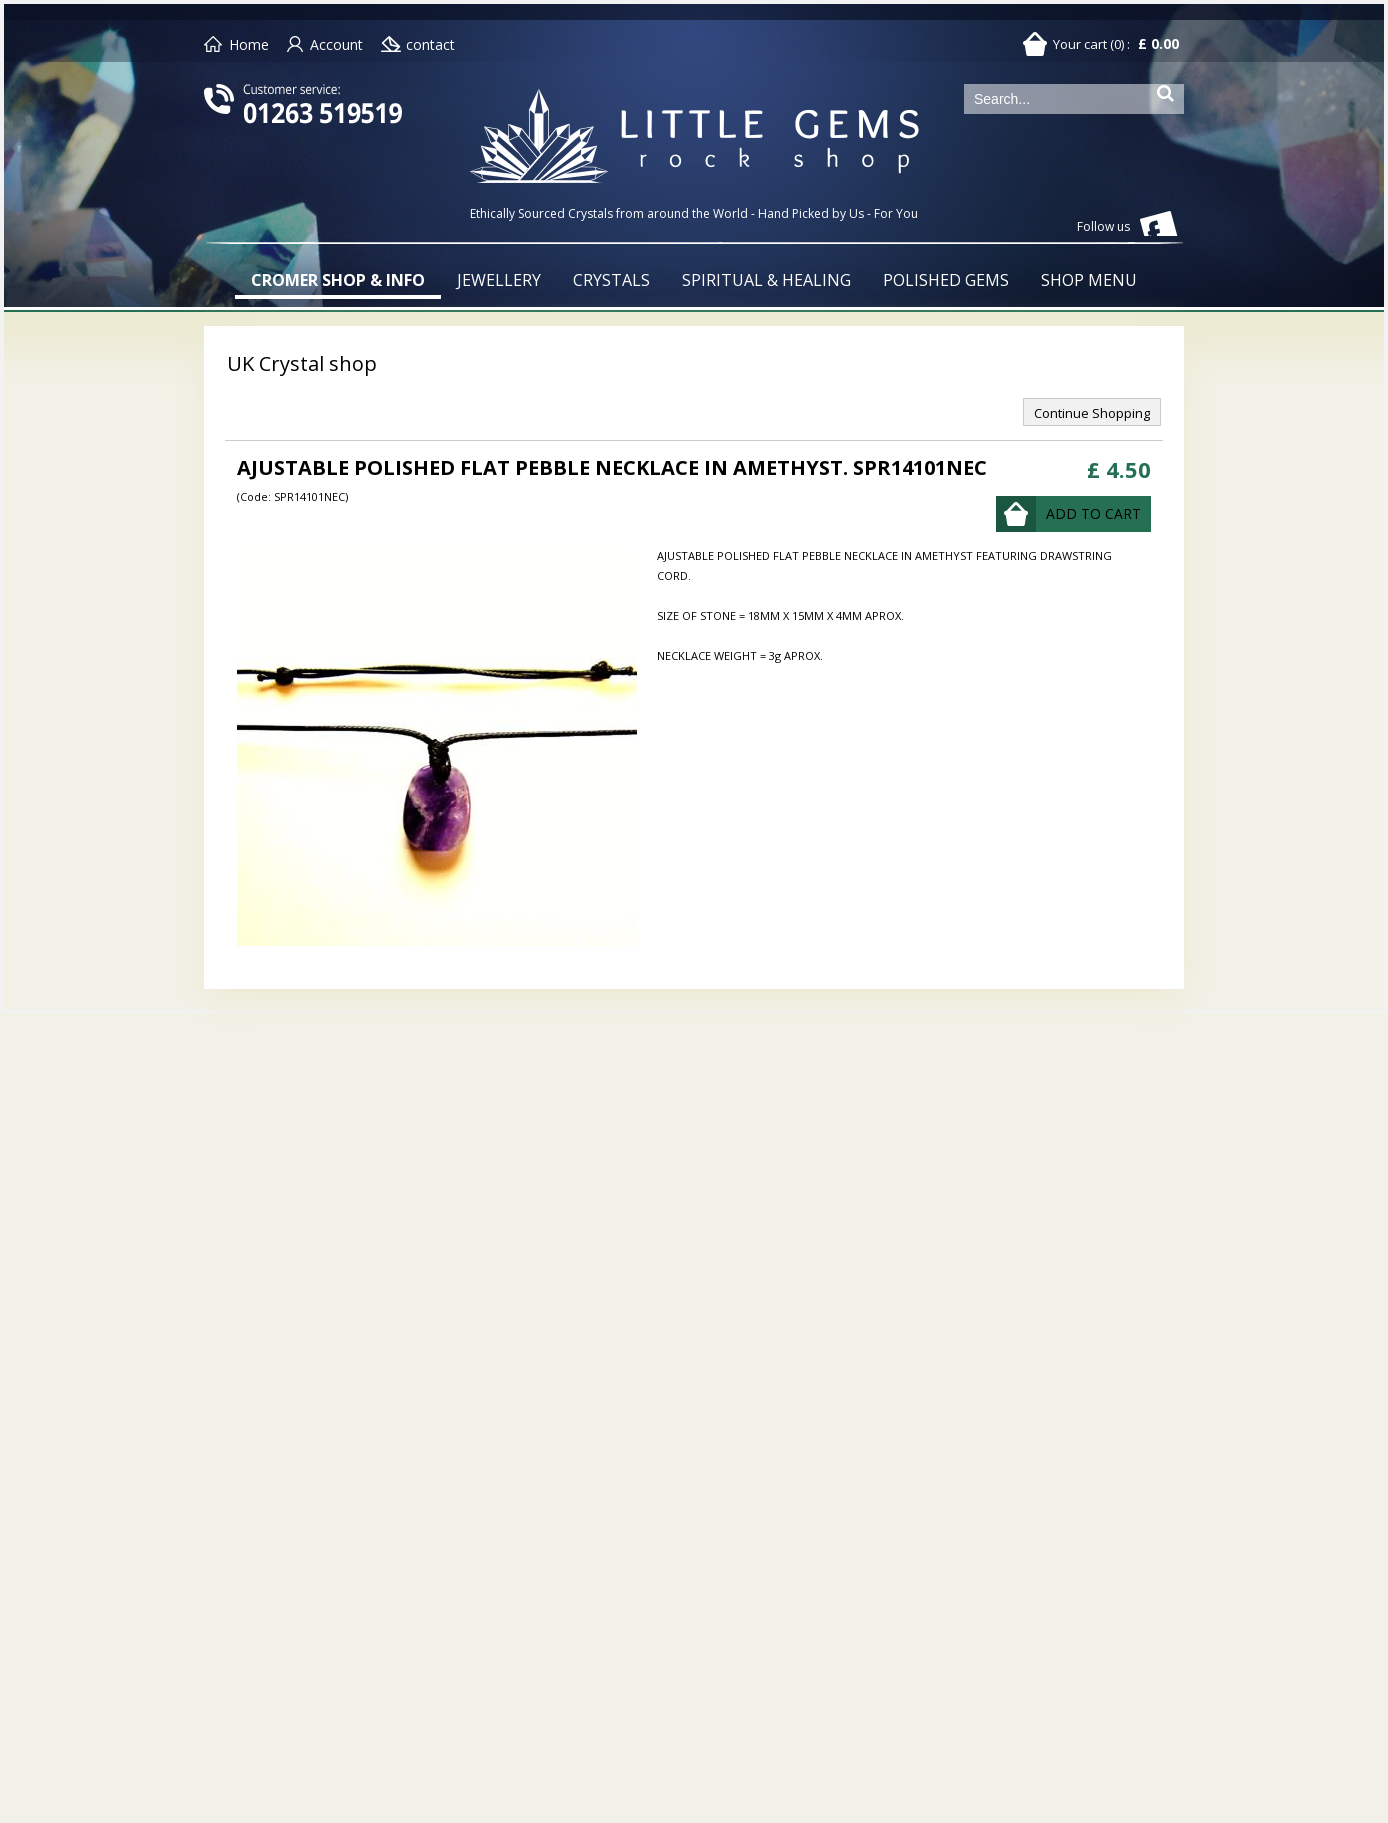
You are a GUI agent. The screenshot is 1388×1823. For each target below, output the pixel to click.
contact (430, 44)
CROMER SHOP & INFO (338, 280)
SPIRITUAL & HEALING (766, 280)
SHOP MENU (1089, 280)
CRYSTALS (611, 280)
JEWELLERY (499, 280)
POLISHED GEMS (946, 280)
